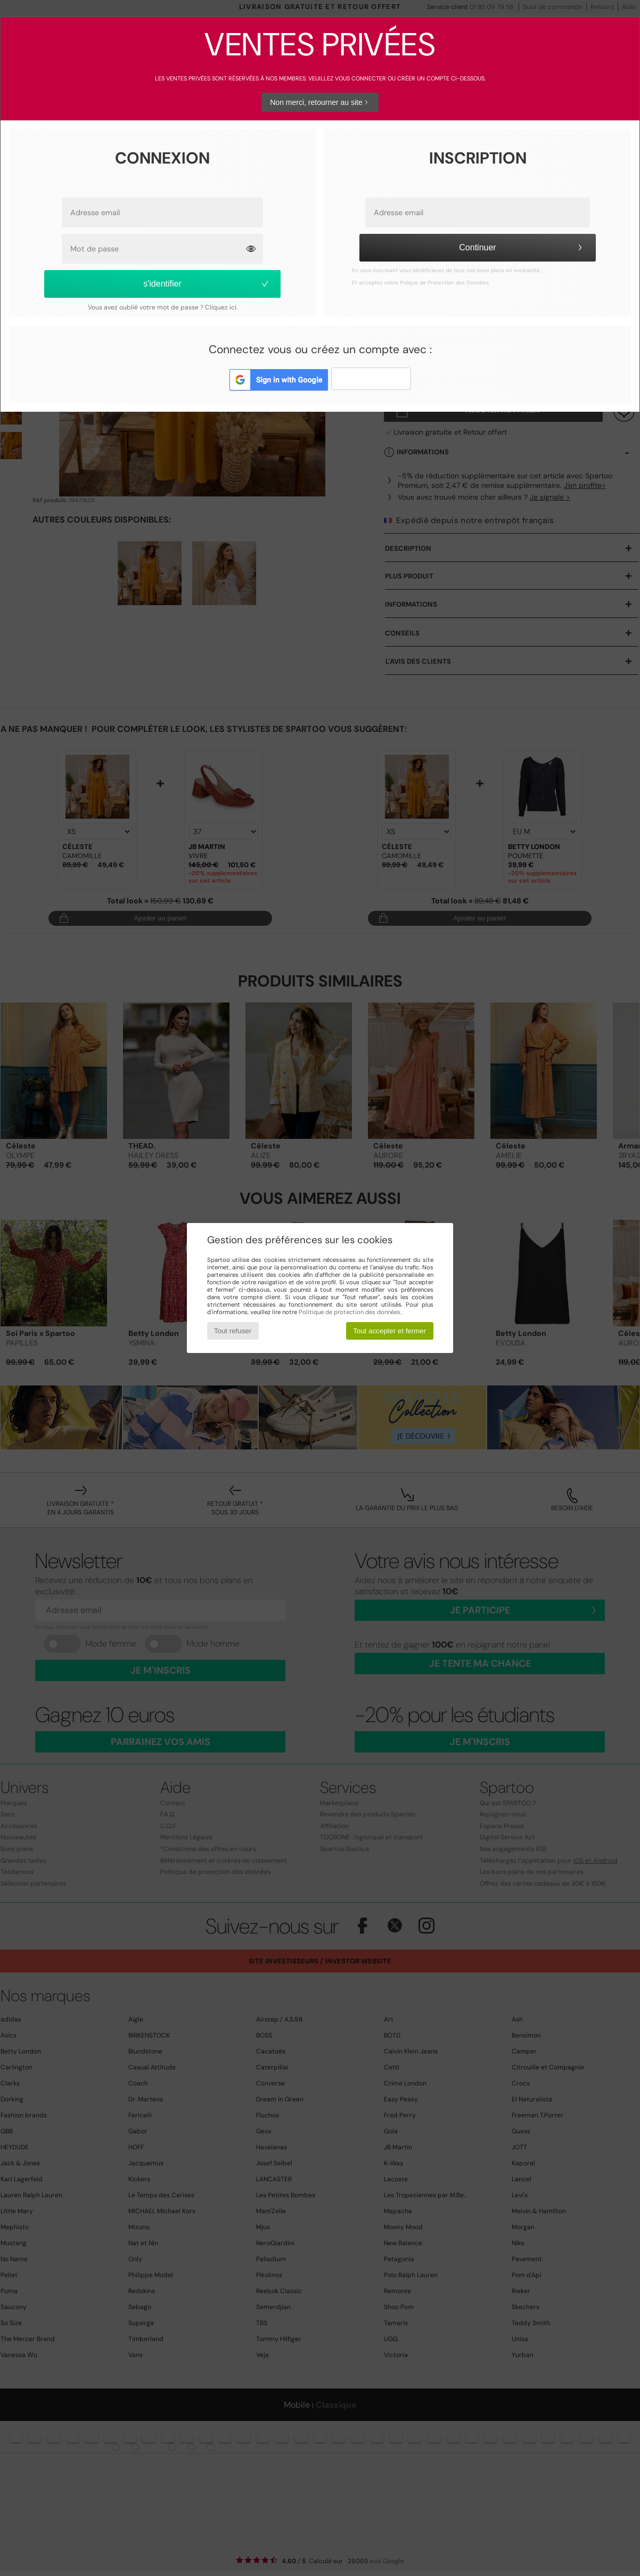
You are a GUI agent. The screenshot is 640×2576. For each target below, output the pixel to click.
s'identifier (206, 284)
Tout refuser (232, 1331)
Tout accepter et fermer (389, 1331)
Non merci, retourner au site (320, 102)
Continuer (522, 247)
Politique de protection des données (349, 1312)
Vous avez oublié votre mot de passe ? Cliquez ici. (162, 307)
